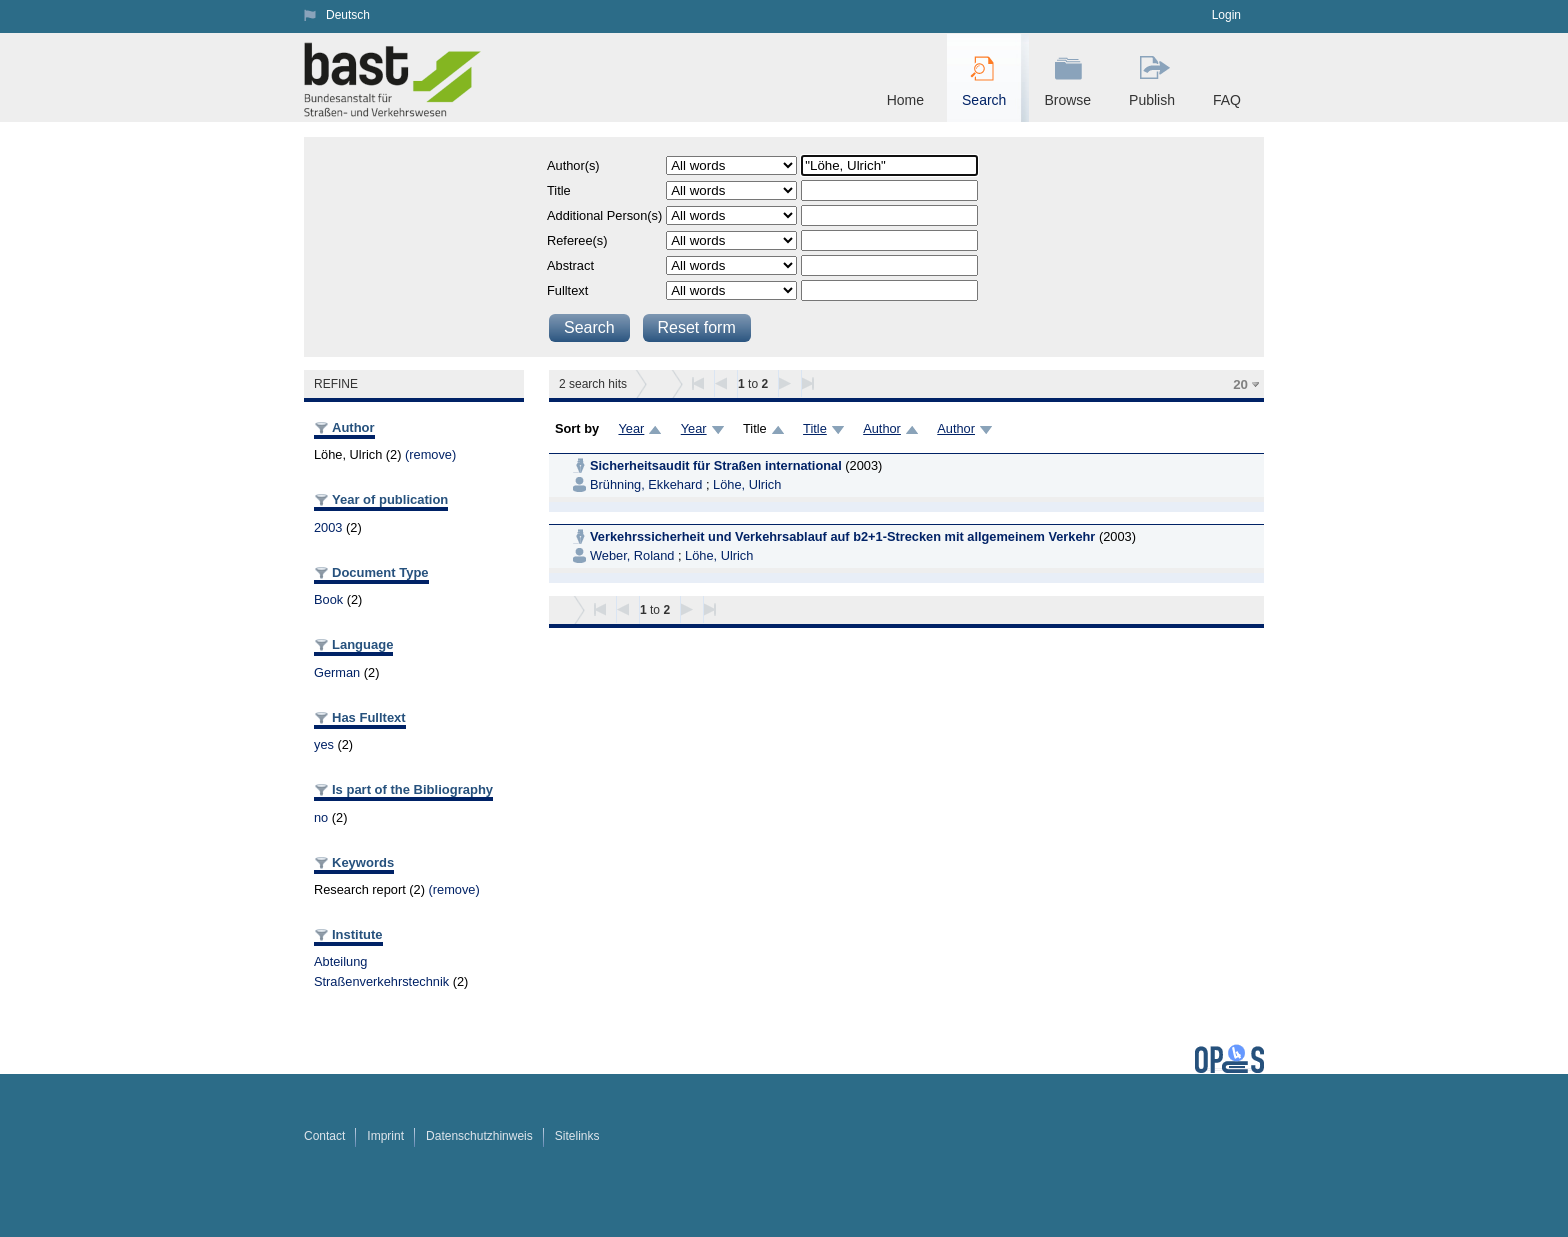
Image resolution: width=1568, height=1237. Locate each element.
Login (1226, 15)
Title (559, 190)
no (321, 817)
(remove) (430, 454)
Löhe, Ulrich (747, 484)
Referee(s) (577, 240)
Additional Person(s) (604, 215)
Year (631, 428)
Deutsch (348, 15)
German (337, 672)
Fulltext (567, 290)
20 (1240, 384)
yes (324, 744)
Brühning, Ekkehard (646, 484)
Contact (324, 1136)
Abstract (570, 265)
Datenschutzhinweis (479, 1136)
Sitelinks (577, 1136)
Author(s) (573, 165)
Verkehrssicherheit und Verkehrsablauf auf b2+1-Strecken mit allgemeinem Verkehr (842, 536)
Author (882, 428)
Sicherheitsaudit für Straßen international (716, 465)
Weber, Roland (632, 555)
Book (328, 599)
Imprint (385, 1136)
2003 (328, 527)
